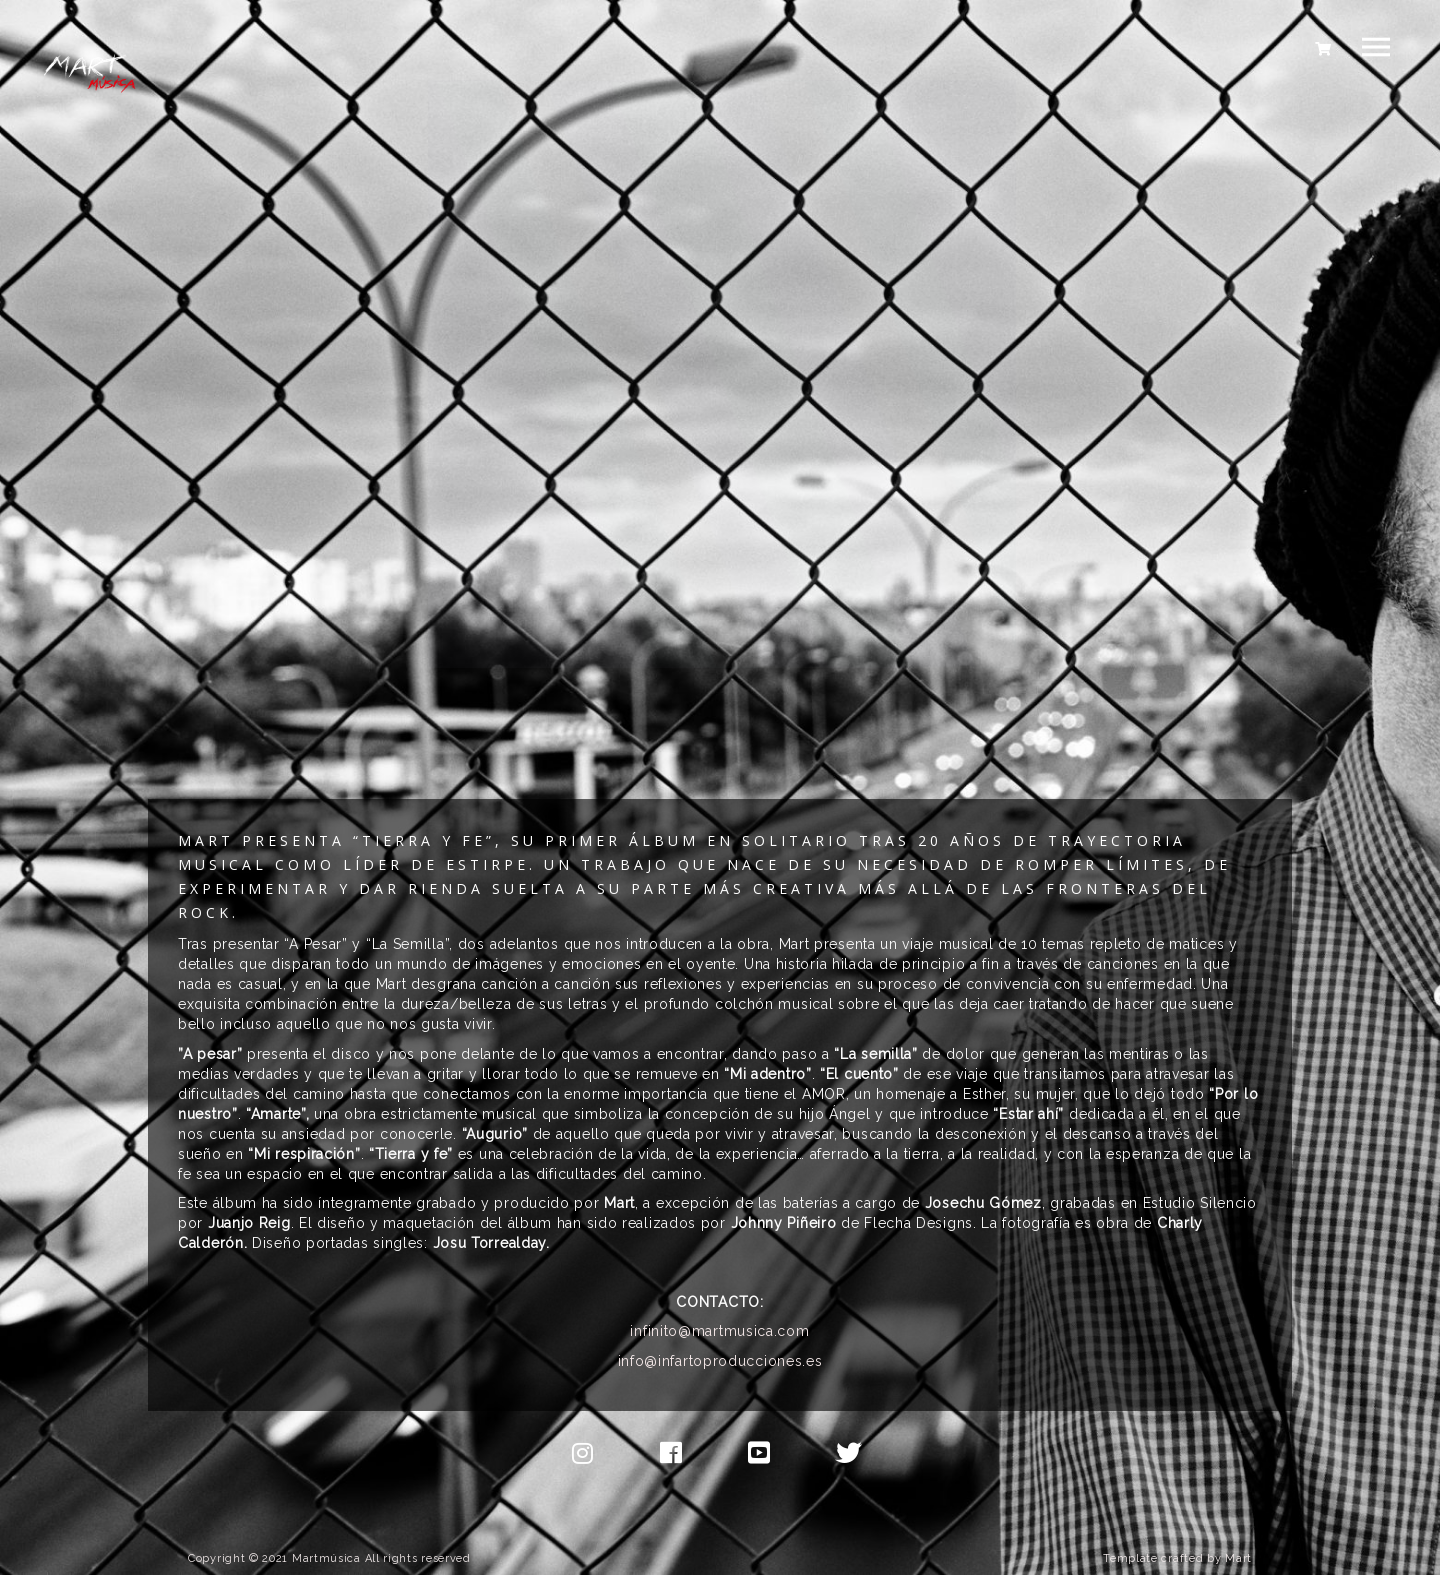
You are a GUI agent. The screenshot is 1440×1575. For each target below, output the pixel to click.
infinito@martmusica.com (719, 1331)
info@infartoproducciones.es (720, 1361)
